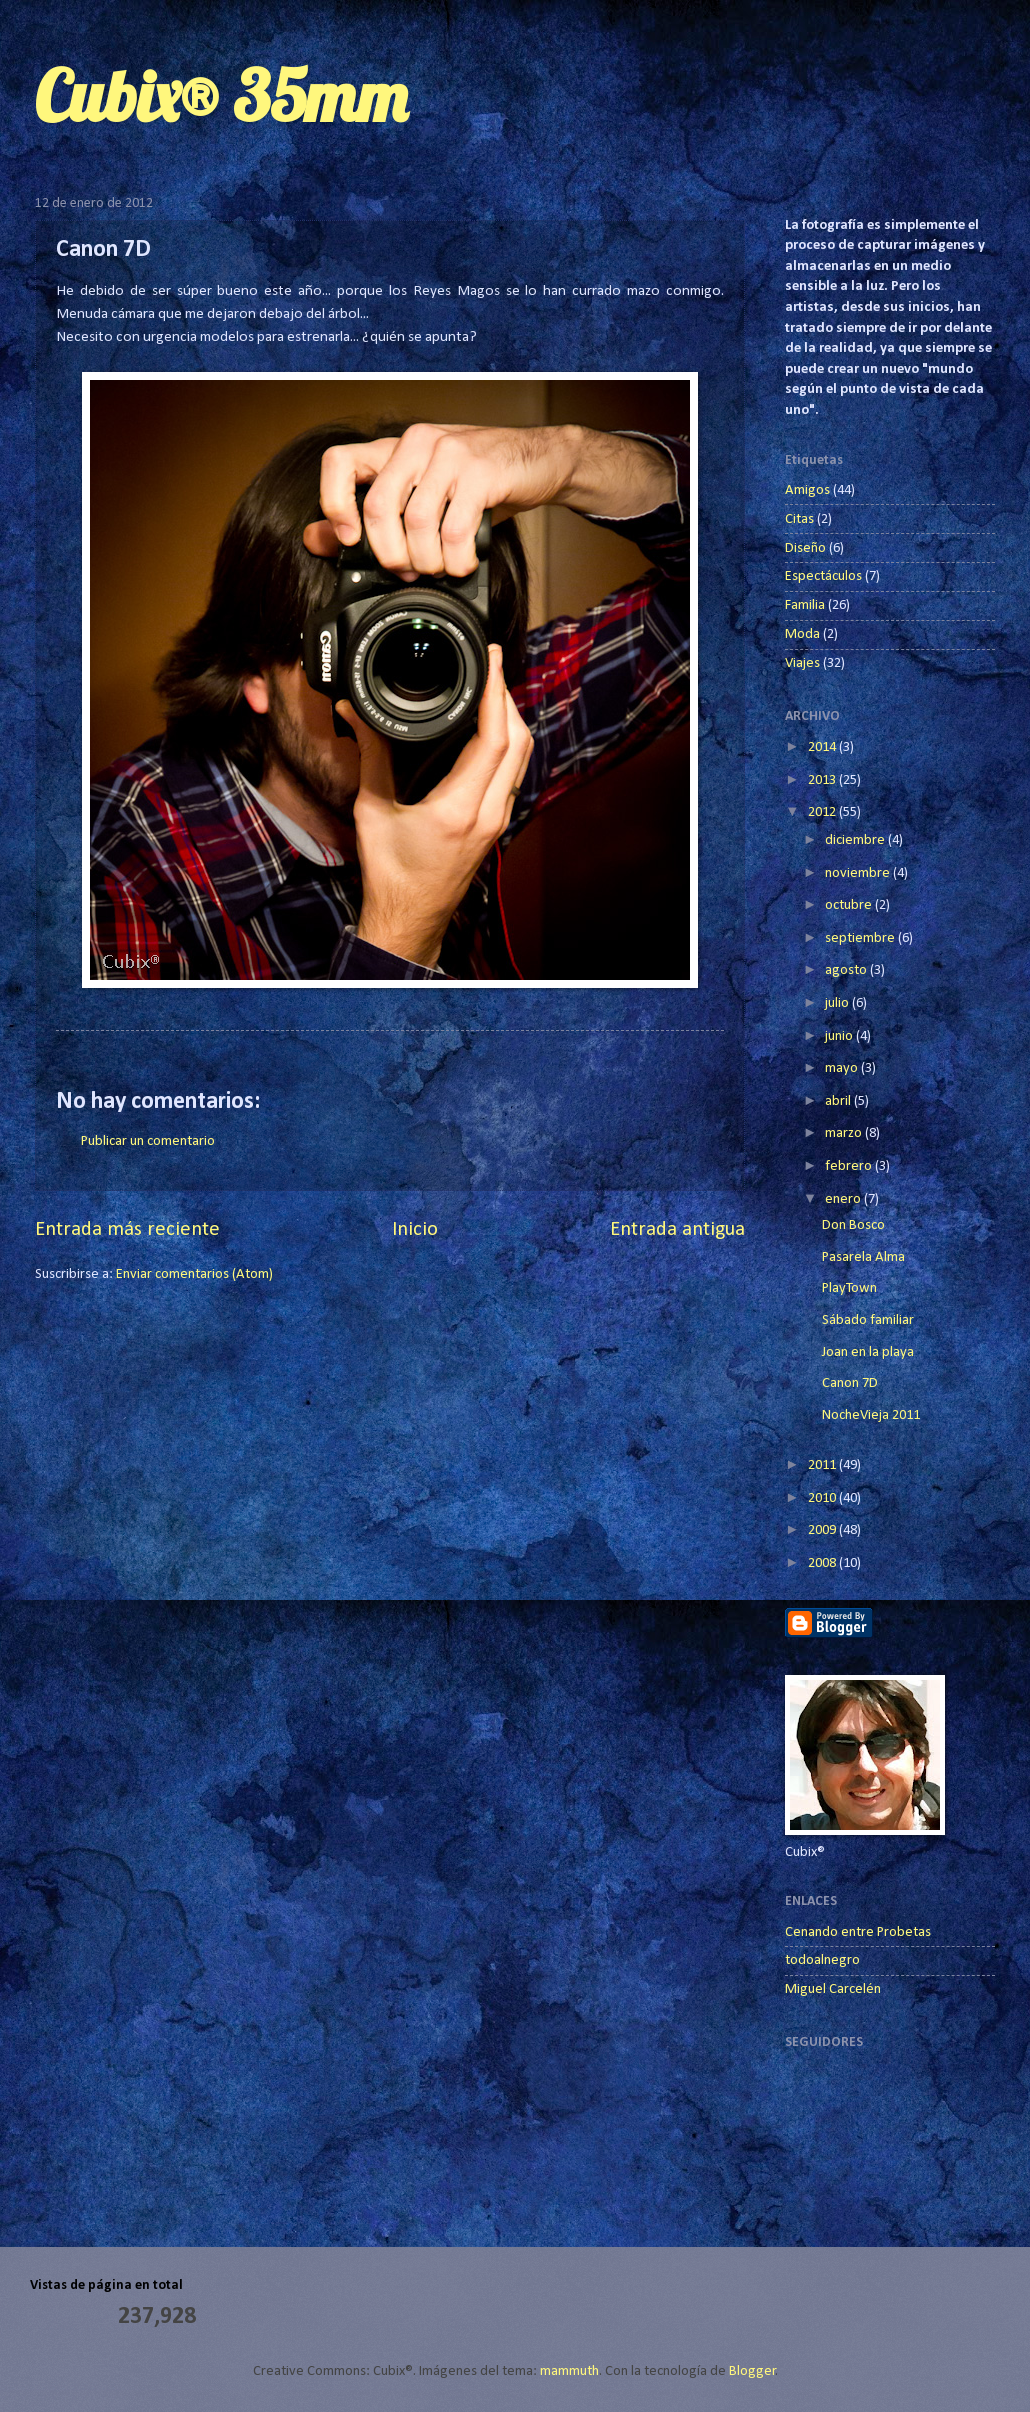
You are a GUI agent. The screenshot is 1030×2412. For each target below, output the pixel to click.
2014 (823, 747)
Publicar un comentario (148, 1141)
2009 (823, 1530)
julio (838, 1003)
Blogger (752, 2371)
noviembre (859, 873)
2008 (823, 1563)
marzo (845, 1133)
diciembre (856, 840)
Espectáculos (823, 576)
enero (844, 1199)
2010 (823, 1498)
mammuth (569, 2371)
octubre (850, 905)
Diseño (805, 548)
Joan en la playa (868, 1352)
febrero (850, 1166)
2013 (823, 780)
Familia (805, 605)
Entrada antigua (677, 1230)
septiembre (861, 938)
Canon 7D (850, 1383)
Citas (799, 519)
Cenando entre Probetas (858, 1932)
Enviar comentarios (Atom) (194, 1274)
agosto (847, 970)
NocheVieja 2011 (871, 1415)
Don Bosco (853, 1225)
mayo (843, 1068)
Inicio (415, 1230)
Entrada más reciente (127, 1230)
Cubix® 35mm (221, 96)
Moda (802, 634)
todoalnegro (822, 1960)
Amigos (807, 490)
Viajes (802, 663)
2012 (823, 812)
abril (839, 1101)
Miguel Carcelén (833, 1989)
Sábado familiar (868, 1320)
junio (840, 1036)
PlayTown (849, 1288)
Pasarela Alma (863, 1257)
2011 (823, 1465)
